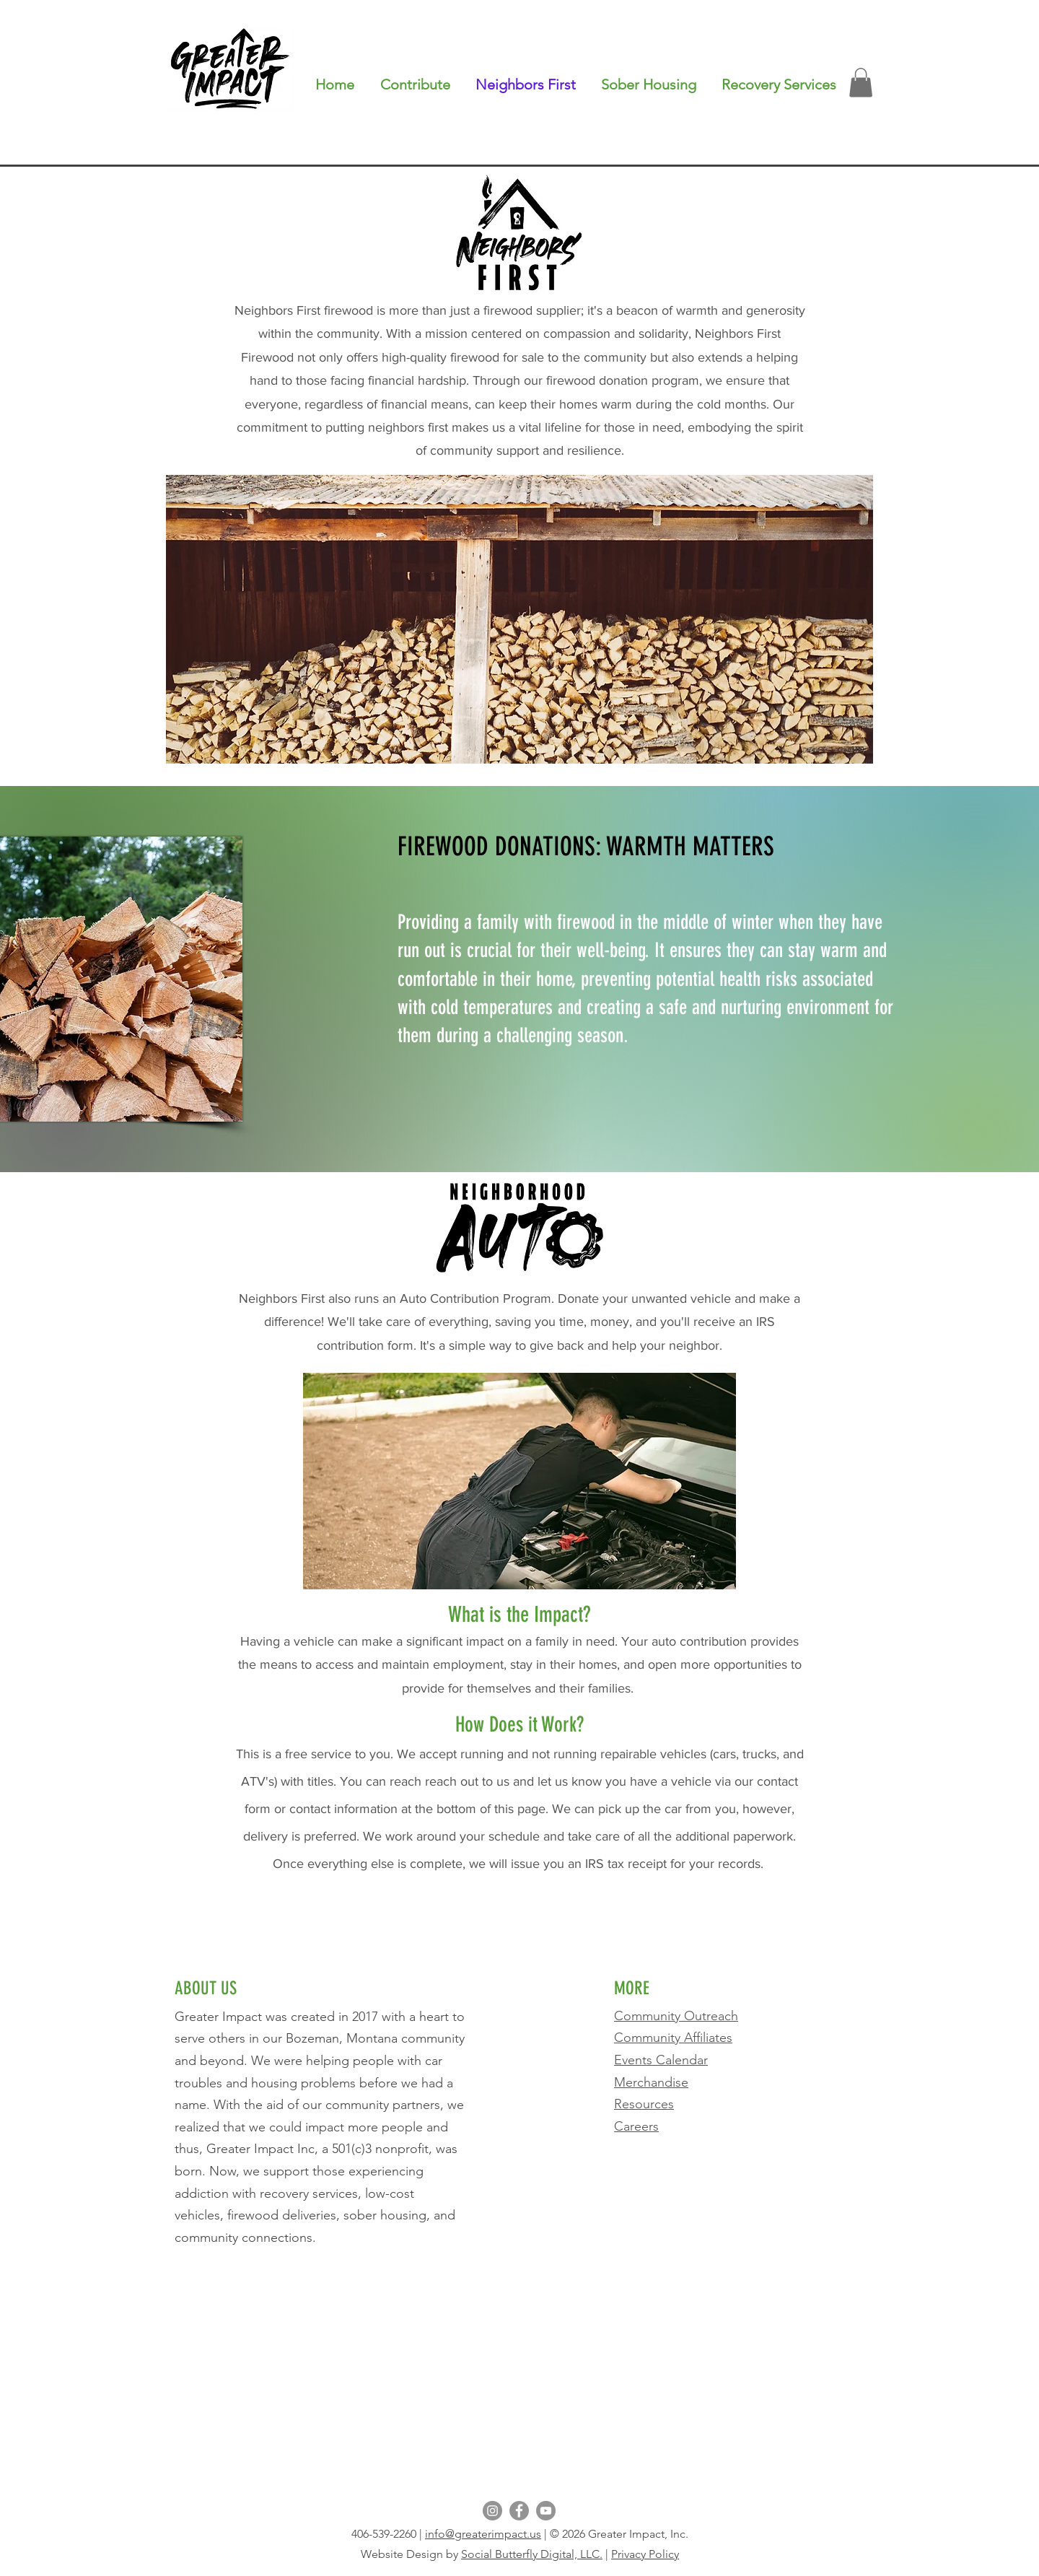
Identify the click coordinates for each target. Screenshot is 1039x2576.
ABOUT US (206, 1988)
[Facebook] (519, 2510)
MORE (634, 1988)
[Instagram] (492, 2510)
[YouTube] (546, 2510)
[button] (779, 84)
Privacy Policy (645, 2554)
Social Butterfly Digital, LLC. (531, 2554)
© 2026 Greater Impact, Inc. (619, 2534)
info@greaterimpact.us (483, 2534)
